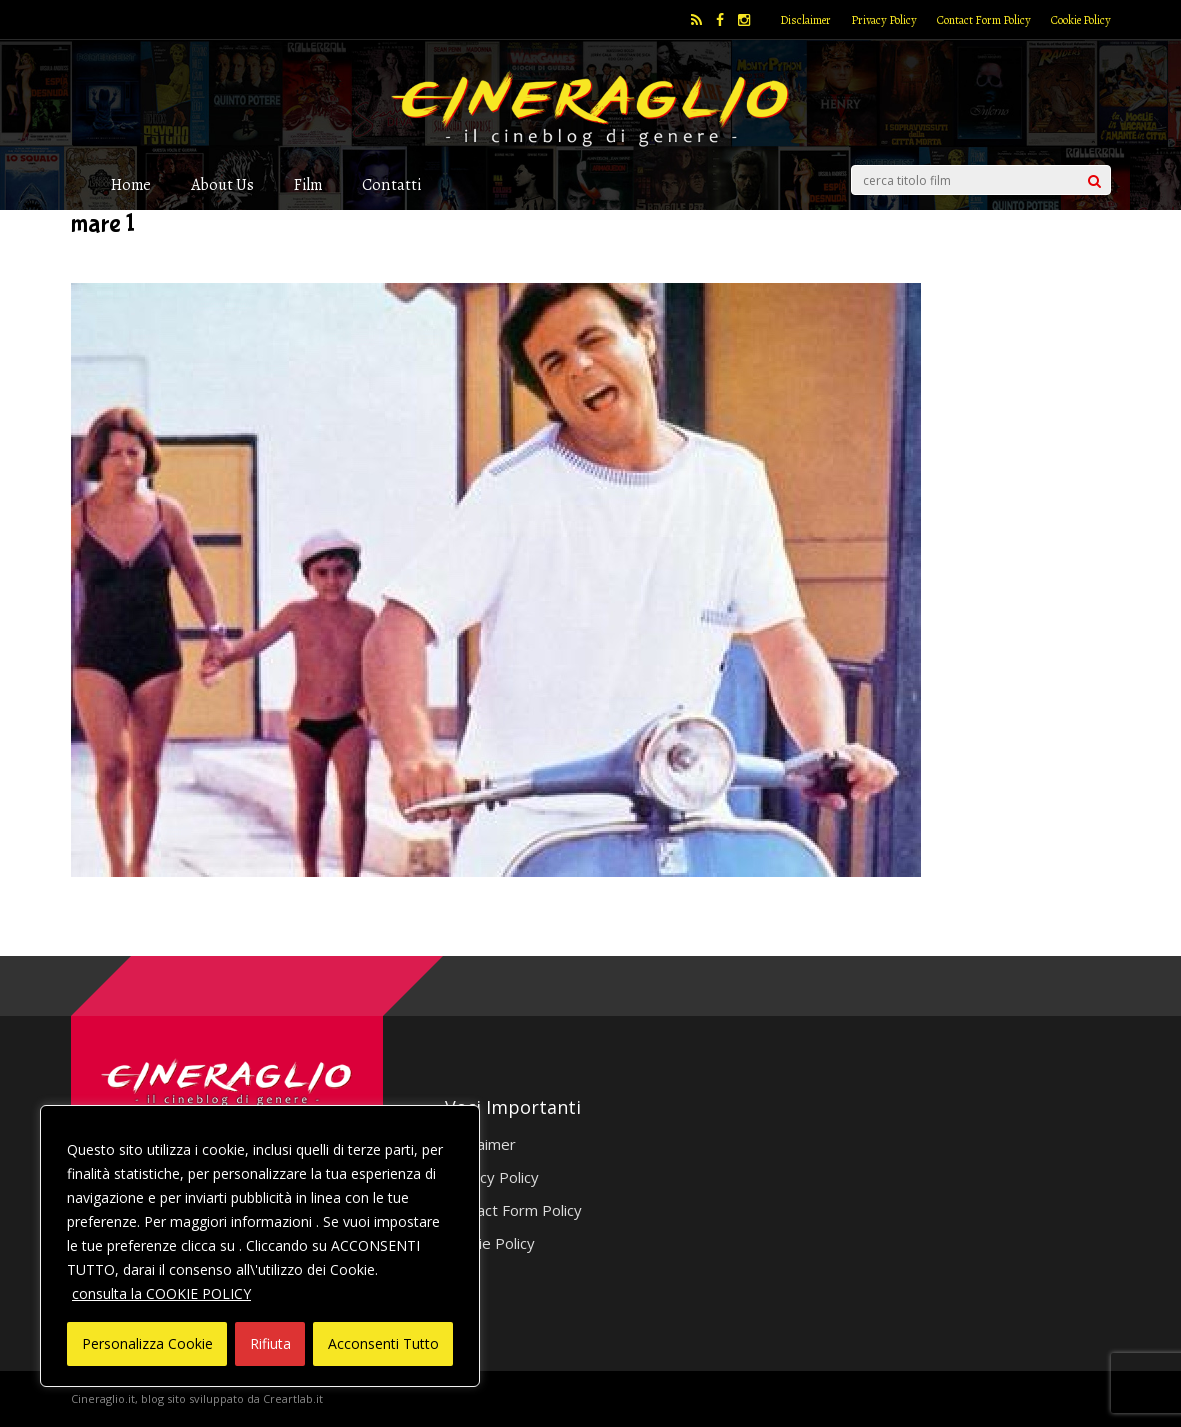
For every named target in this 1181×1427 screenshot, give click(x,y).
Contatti (391, 184)
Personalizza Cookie (147, 1343)
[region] (260, 1246)
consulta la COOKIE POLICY (161, 1293)
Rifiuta (270, 1343)
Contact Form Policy (984, 20)
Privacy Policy (884, 20)
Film (308, 184)
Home (131, 184)
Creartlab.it (293, 1398)
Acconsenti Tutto (383, 1343)
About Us (222, 184)
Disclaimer (805, 20)
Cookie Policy (1081, 20)
